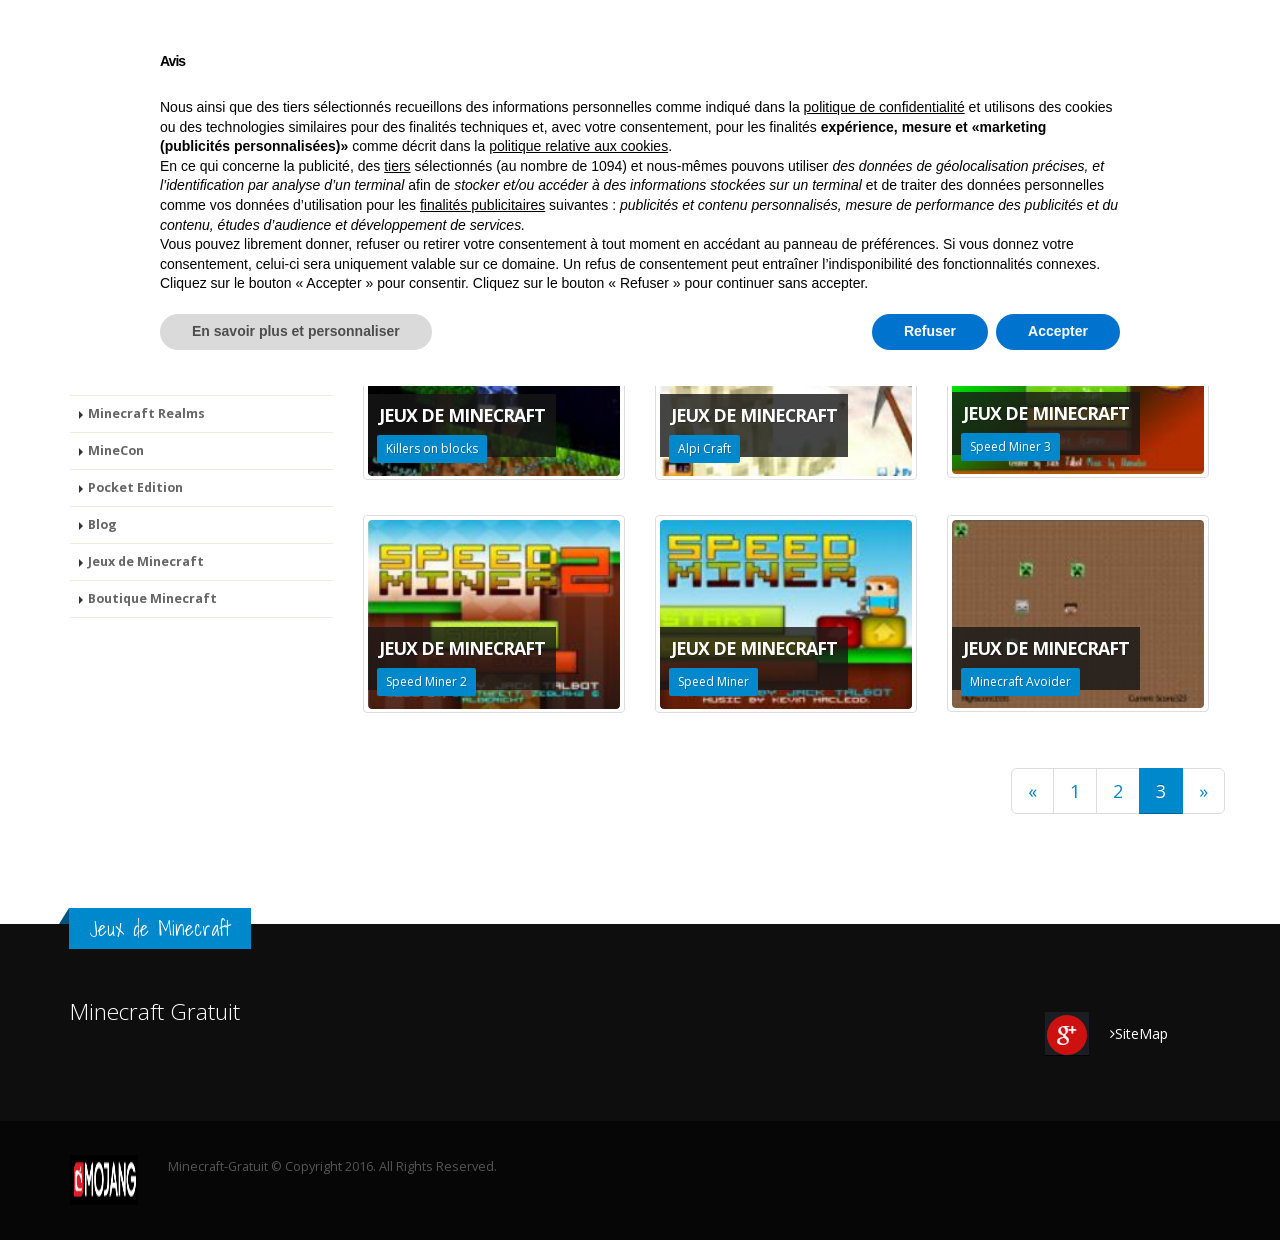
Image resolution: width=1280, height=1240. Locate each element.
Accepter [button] (1058, 1185)
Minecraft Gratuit (125, 165)
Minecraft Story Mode (414, 165)
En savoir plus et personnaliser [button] (296, 1185)
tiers (397, 1020)
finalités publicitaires (482, 1059)
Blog (873, 165)
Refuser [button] (930, 1185)
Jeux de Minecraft (971, 165)
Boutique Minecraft (1117, 165)
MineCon (682, 165)
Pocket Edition (784, 165)
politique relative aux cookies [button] (578, 1001)
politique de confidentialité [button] (884, 961)
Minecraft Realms (569, 165)
